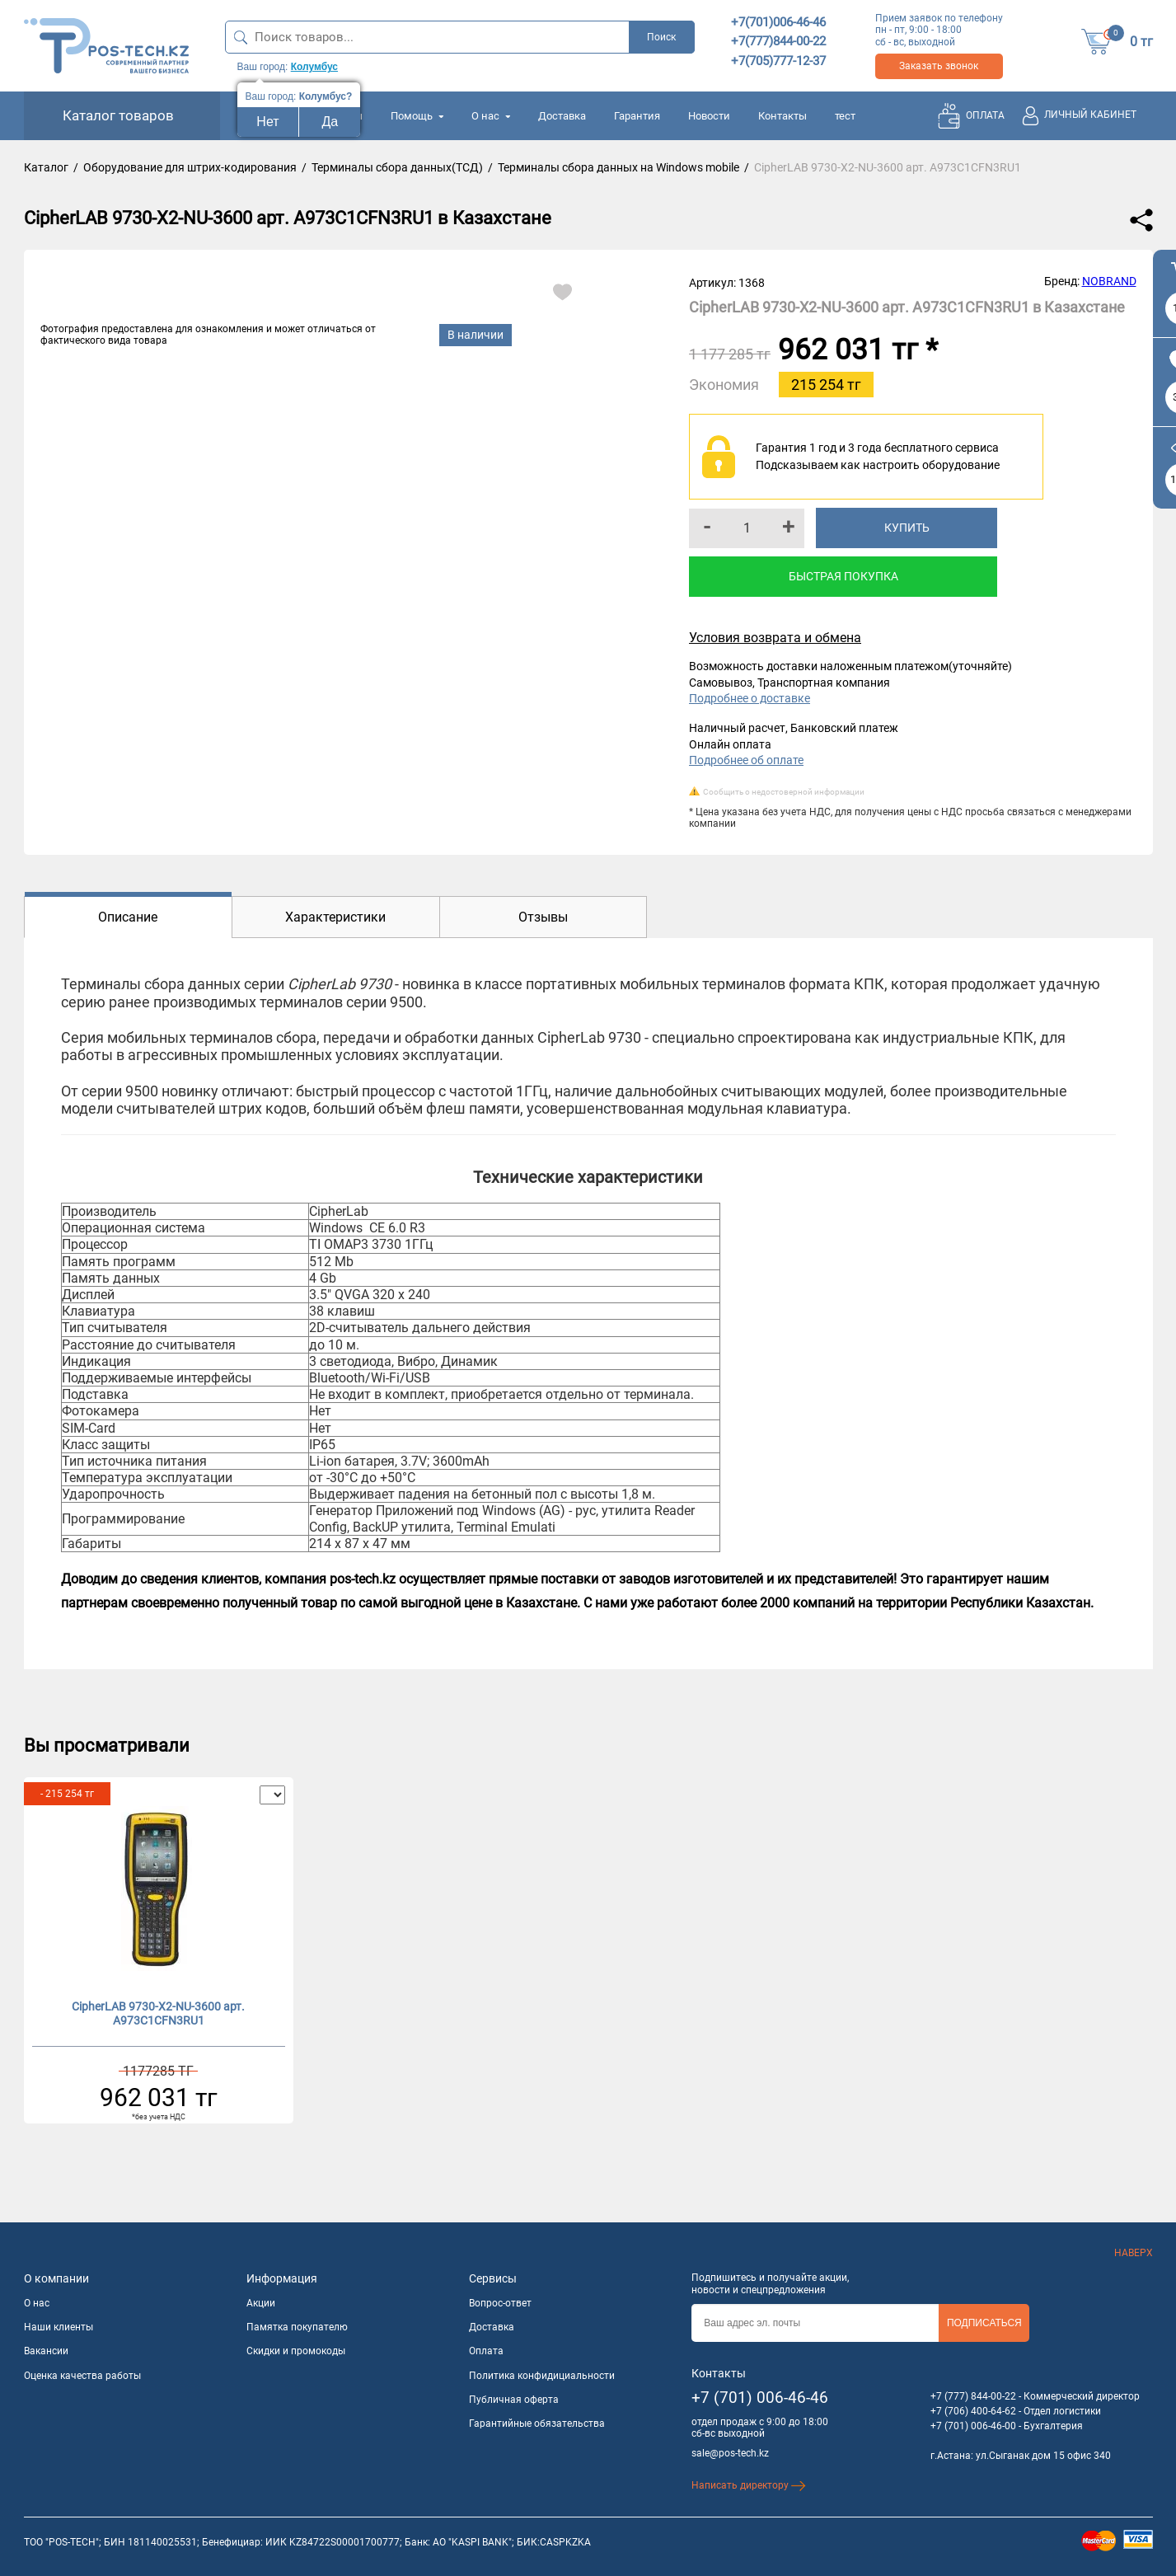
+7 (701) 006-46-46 (759, 2397)
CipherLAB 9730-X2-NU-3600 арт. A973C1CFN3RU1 (158, 2013)
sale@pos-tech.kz (730, 2453)
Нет (267, 122)
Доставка (562, 116)
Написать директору (748, 2485)
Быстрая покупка (843, 576)
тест (845, 116)
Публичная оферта (514, 2399)
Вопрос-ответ (500, 2303)
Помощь (417, 116)
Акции (260, 2303)
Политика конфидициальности (542, 2375)
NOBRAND (1109, 281)
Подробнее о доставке (749, 698)
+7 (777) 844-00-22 (973, 2396)
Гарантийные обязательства (537, 2423)
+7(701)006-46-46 (778, 22)
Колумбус (314, 67)
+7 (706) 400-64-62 (973, 2411)
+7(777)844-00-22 (778, 41)
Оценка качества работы (82, 2375)
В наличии (475, 334)
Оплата (486, 2351)
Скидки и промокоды (295, 2351)
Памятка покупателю (297, 2327)
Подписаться (984, 2323)
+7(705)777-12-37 (778, 61)
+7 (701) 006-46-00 (973, 2426)
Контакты (782, 116)
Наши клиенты (58, 2327)
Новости (709, 116)
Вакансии (46, 2351)
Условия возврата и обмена (775, 637)
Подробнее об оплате (746, 760)
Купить (907, 527)
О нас (490, 116)
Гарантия (637, 116)
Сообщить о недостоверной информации (783, 791)
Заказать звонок (938, 66)
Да (330, 122)
